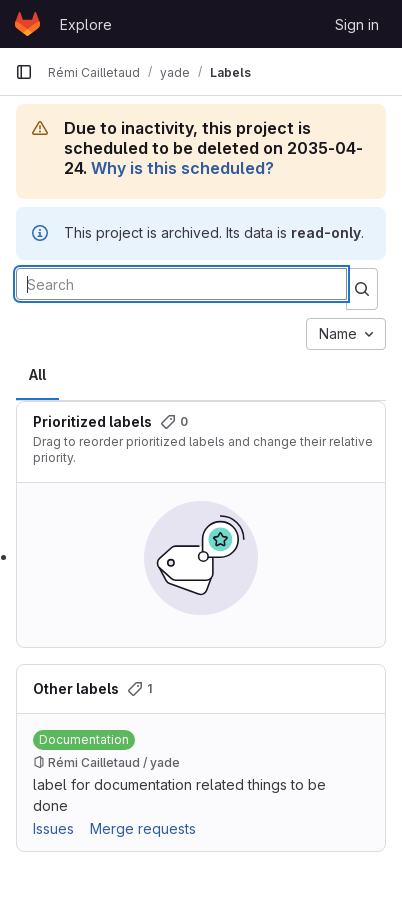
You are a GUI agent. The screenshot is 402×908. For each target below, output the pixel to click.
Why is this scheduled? (182, 168)
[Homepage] (27, 24)
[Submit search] (362, 289)
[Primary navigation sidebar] (24, 72)
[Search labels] (181, 284)
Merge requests (143, 828)
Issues (53, 828)
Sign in (357, 24)
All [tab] (37, 374)
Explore (86, 24)
